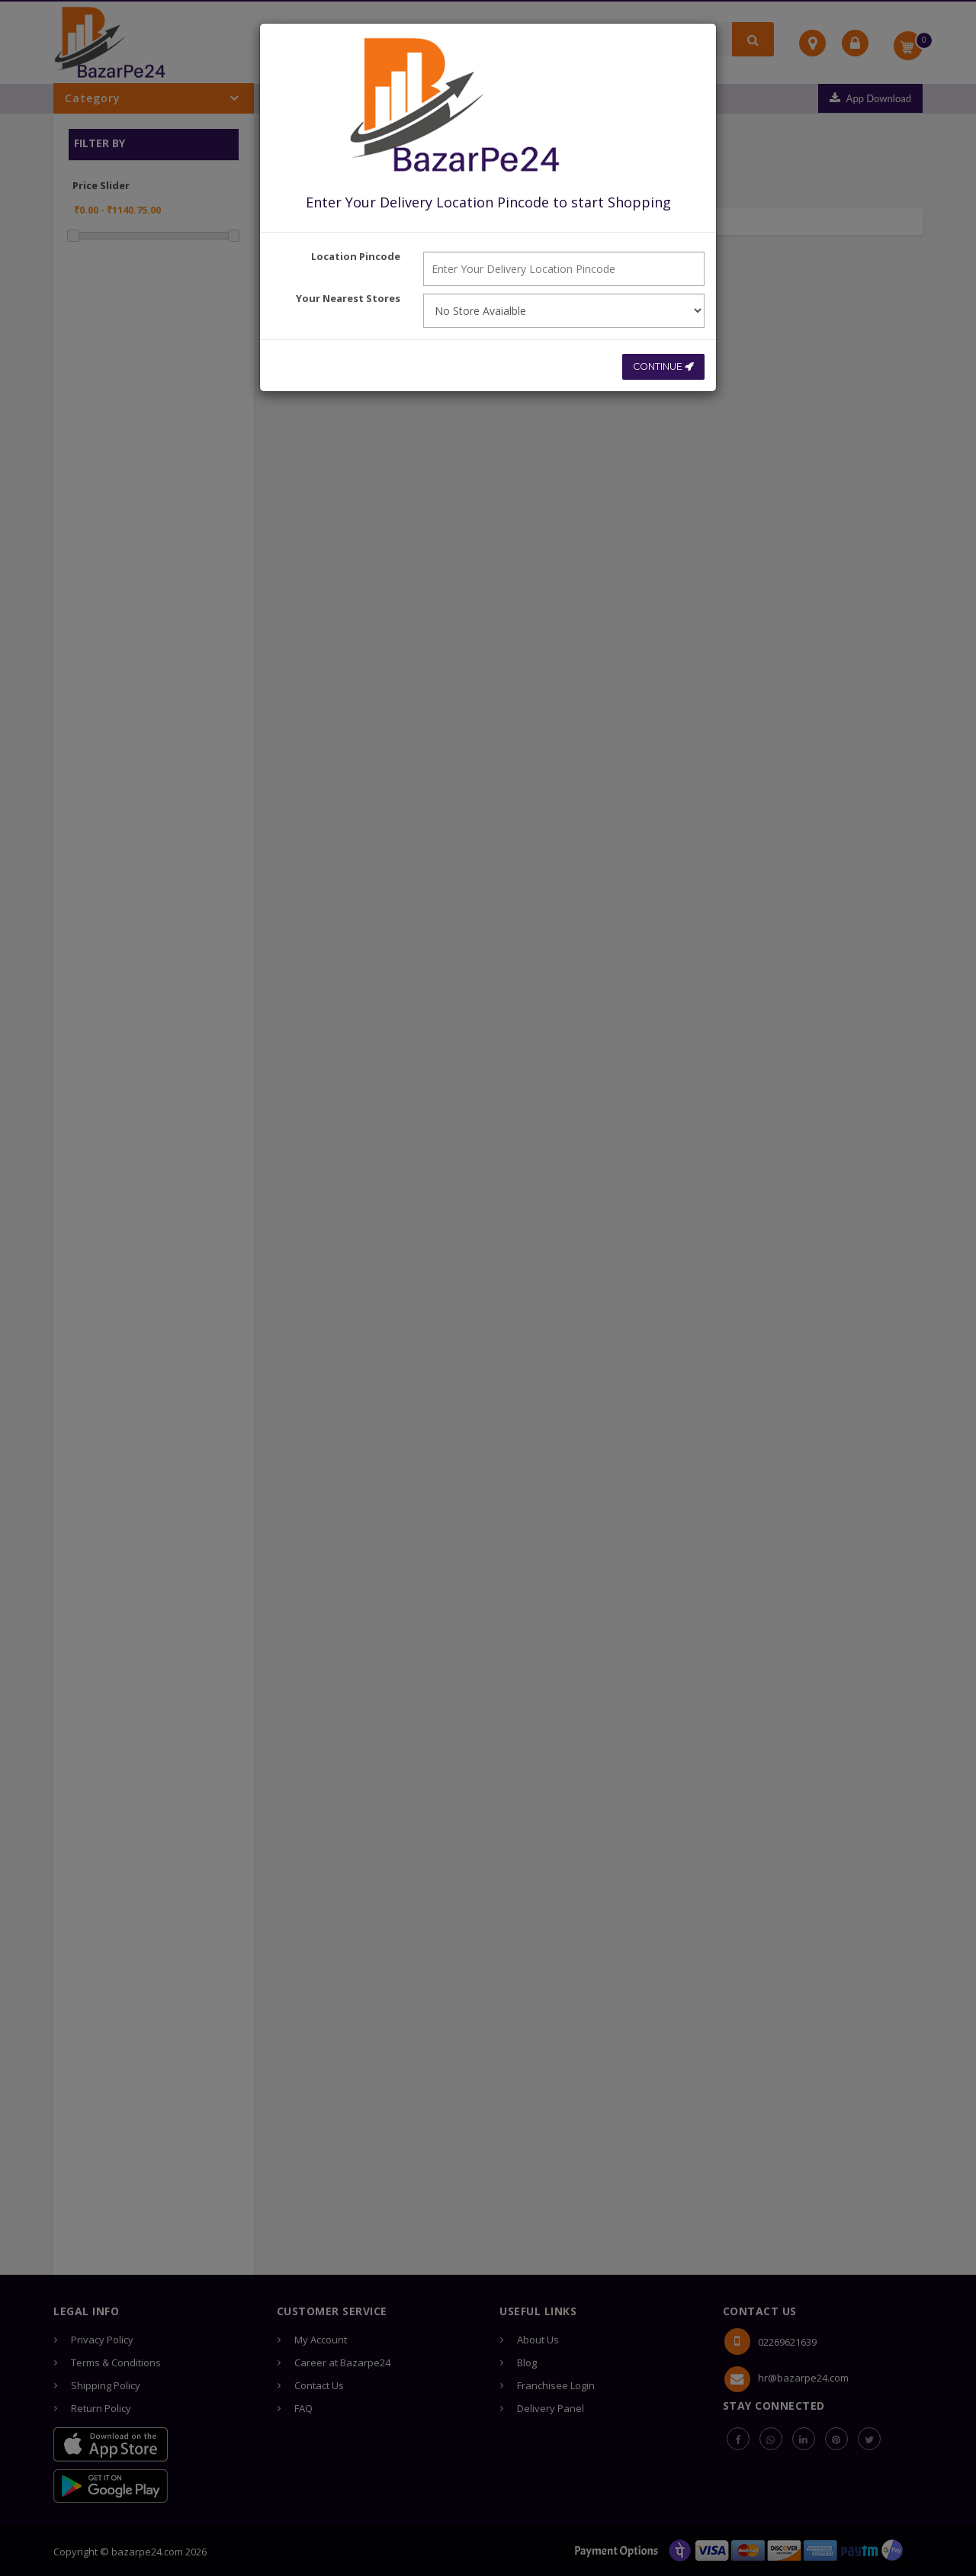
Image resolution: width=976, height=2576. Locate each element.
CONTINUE (661, 364)
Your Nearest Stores (348, 298)
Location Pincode (355, 256)
